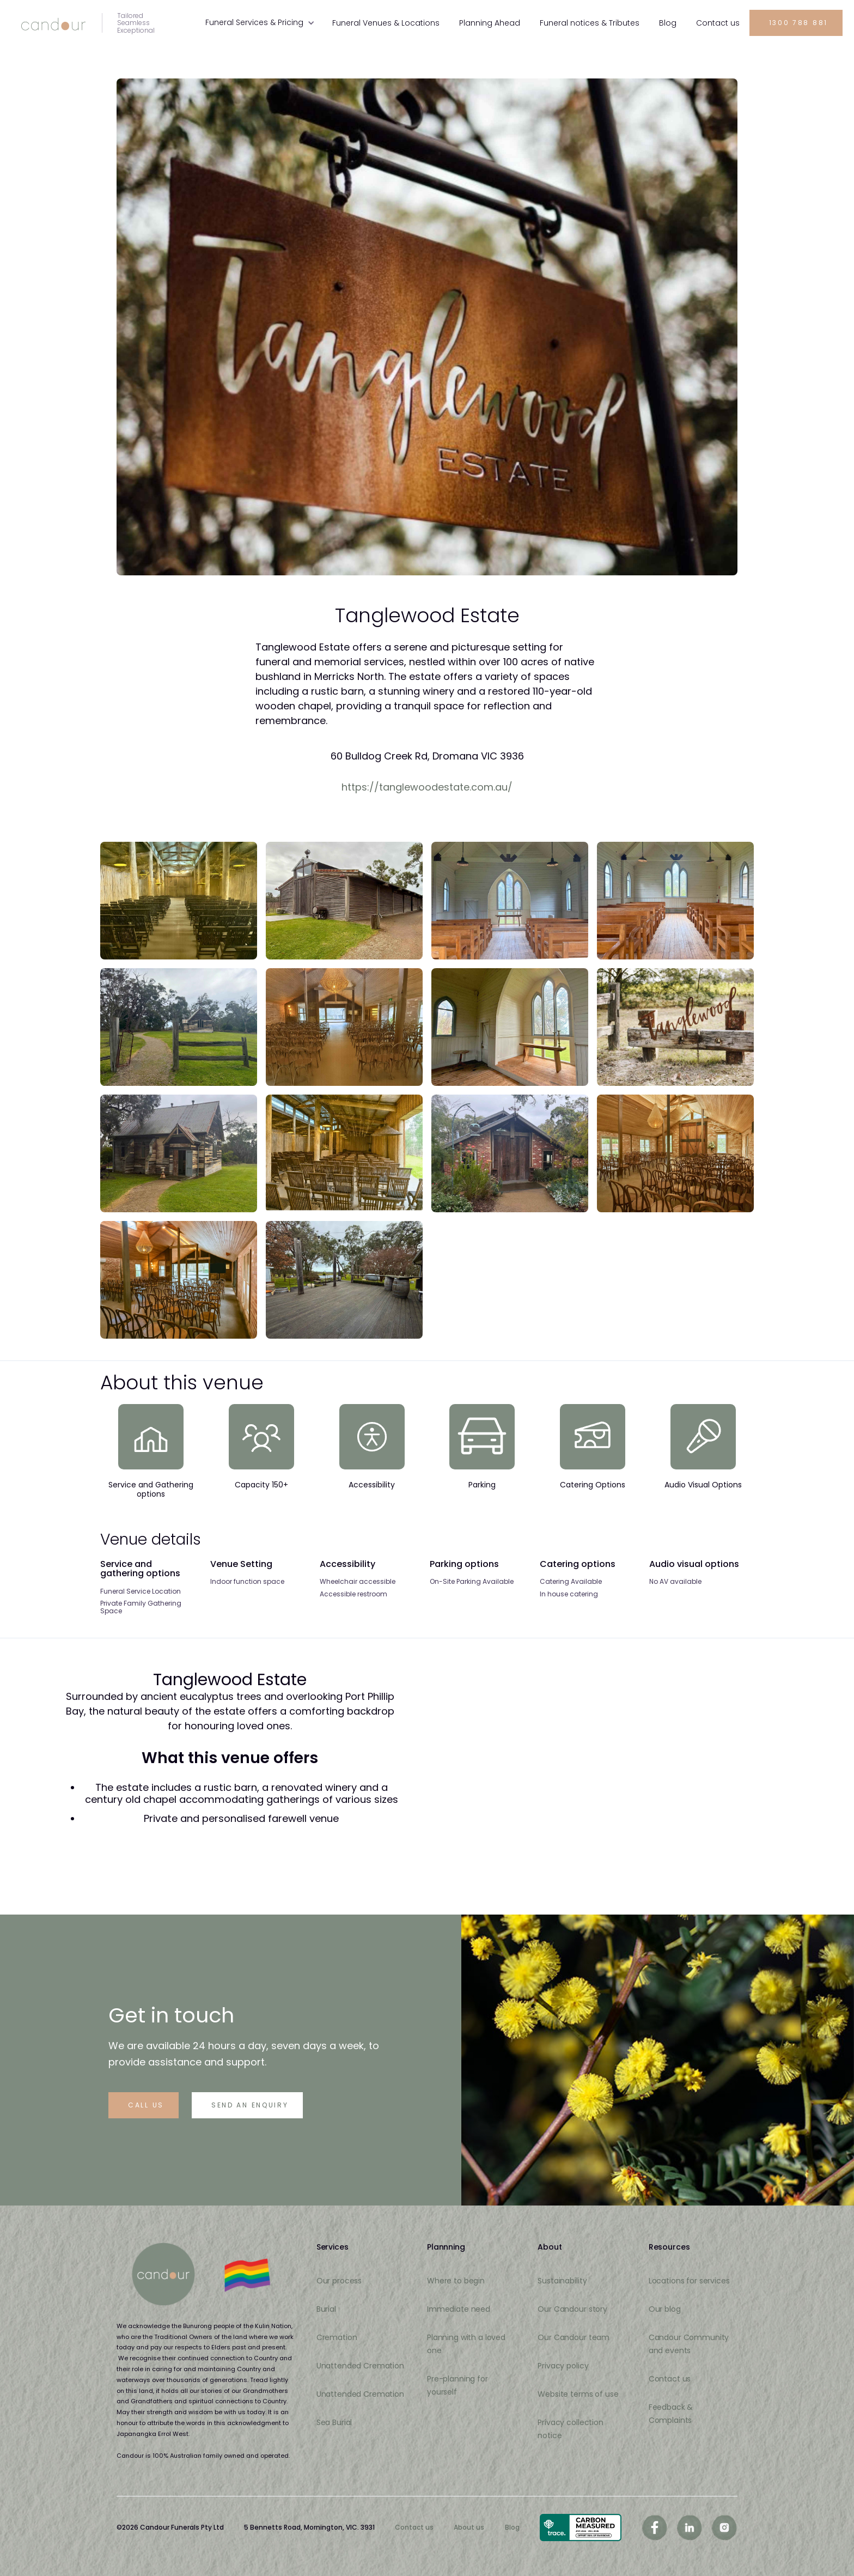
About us (469, 2527)
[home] (87, 23)
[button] (260, 22)
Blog (512, 2527)
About (550, 2246)
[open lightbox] (178, 900)
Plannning (446, 2246)
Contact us (414, 2527)
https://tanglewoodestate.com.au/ (427, 787)
